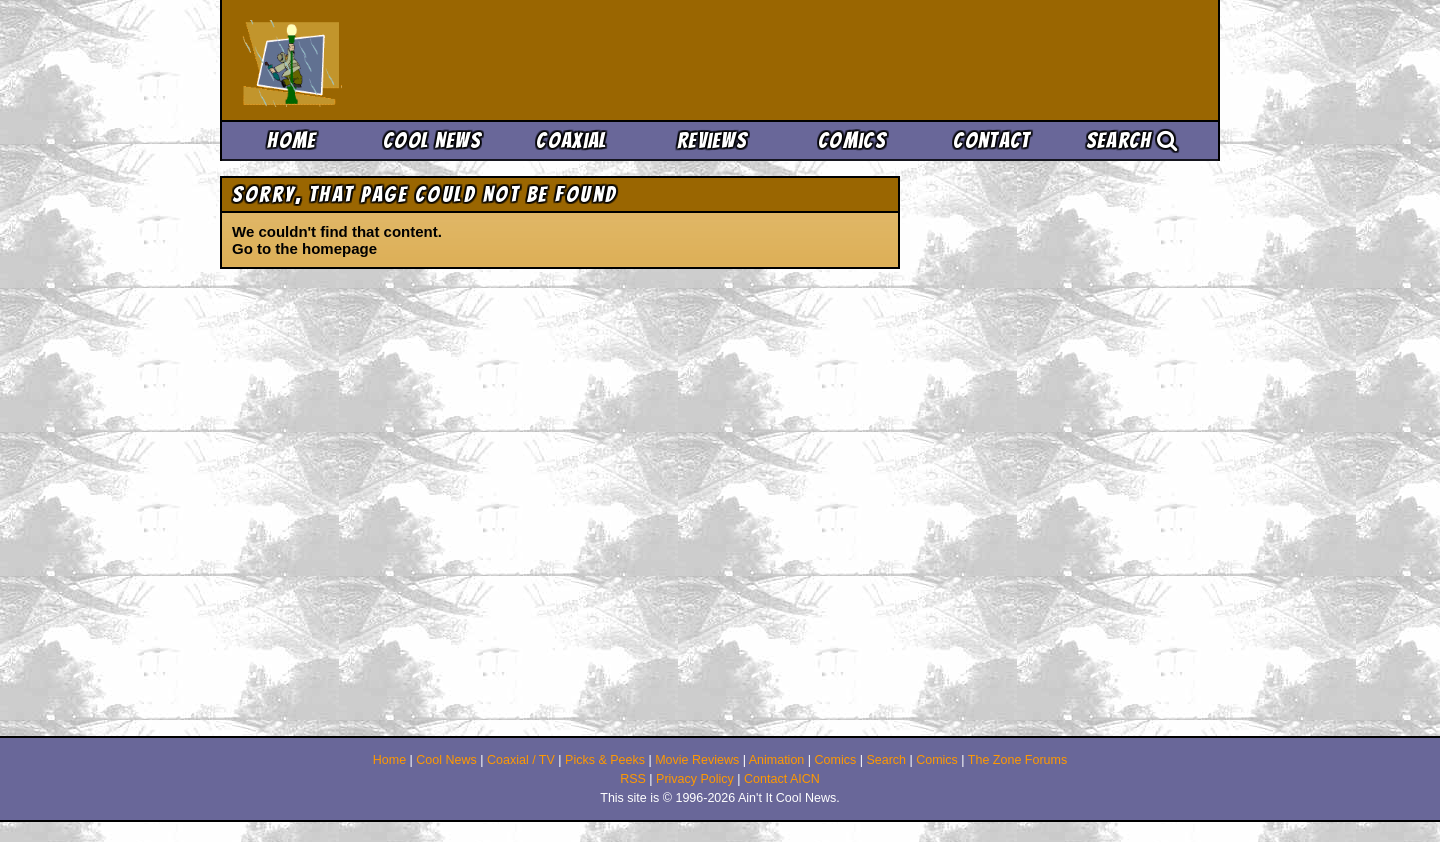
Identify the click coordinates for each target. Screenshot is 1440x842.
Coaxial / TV (521, 760)
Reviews (712, 140)
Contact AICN (782, 779)
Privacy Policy (695, 779)
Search (1132, 140)
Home (291, 140)
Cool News (432, 140)
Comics (852, 140)
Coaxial (571, 140)
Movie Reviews (697, 760)
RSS (633, 779)
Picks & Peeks (605, 760)
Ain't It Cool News (390, 60)
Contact (991, 140)
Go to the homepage (304, 248)
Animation (777, 760)
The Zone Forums (1017, 760)
